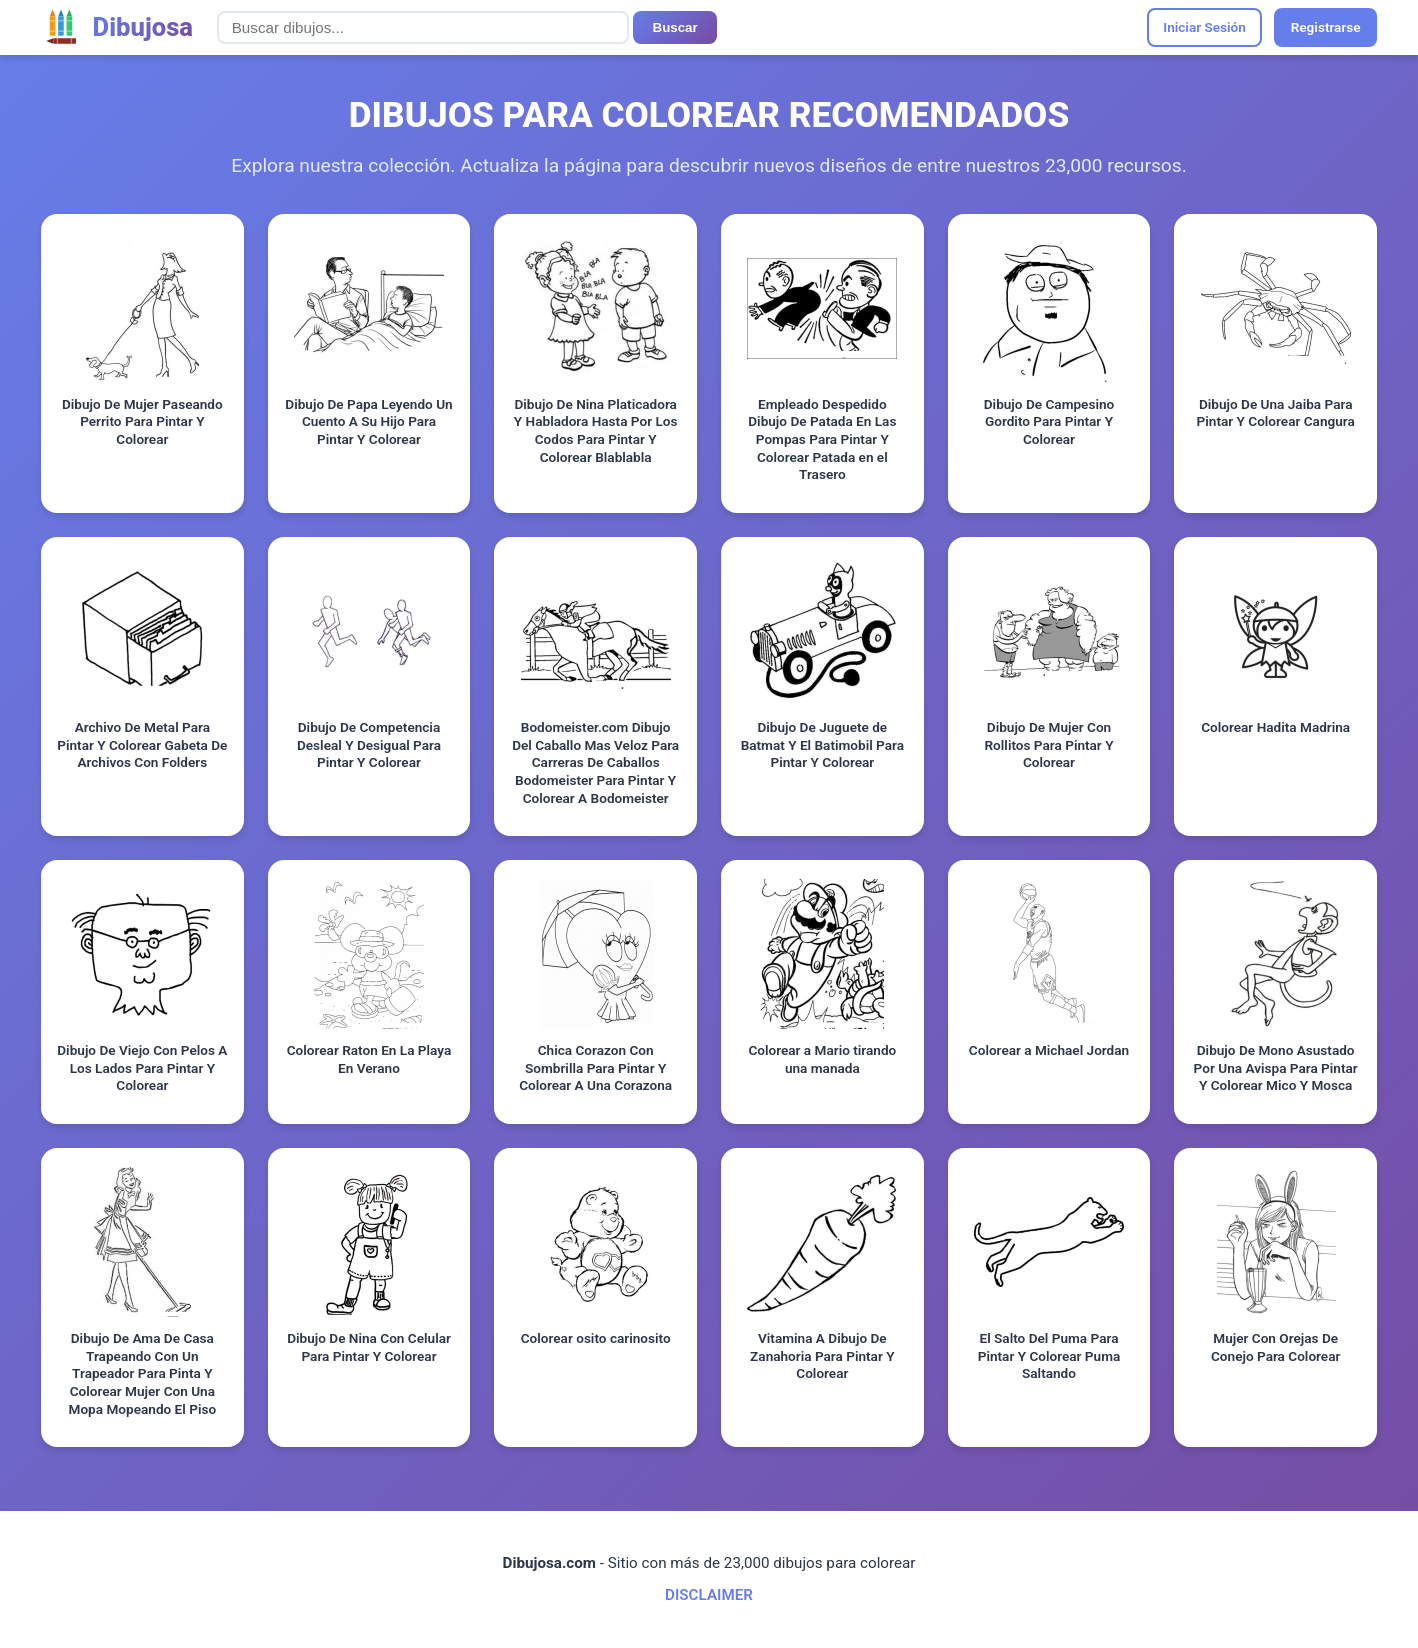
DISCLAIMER (709, 1595)
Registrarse (1326, 27)
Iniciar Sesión (1204, 27)
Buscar (675, 27)
